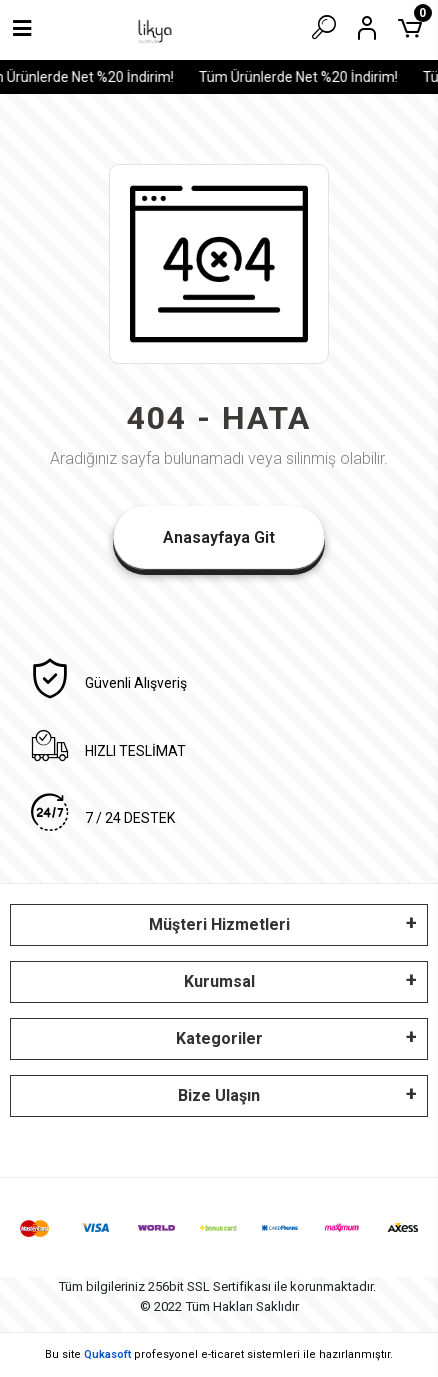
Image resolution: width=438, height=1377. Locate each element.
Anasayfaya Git (219, 537)
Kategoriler (219, 1038)
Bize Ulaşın (219, 1095)
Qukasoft (107, 1354)
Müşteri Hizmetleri (219, 924)
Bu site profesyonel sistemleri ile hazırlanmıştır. (219, 1354)
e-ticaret (222, 1354)
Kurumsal (219, 981)
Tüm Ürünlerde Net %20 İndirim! (301, 77)
